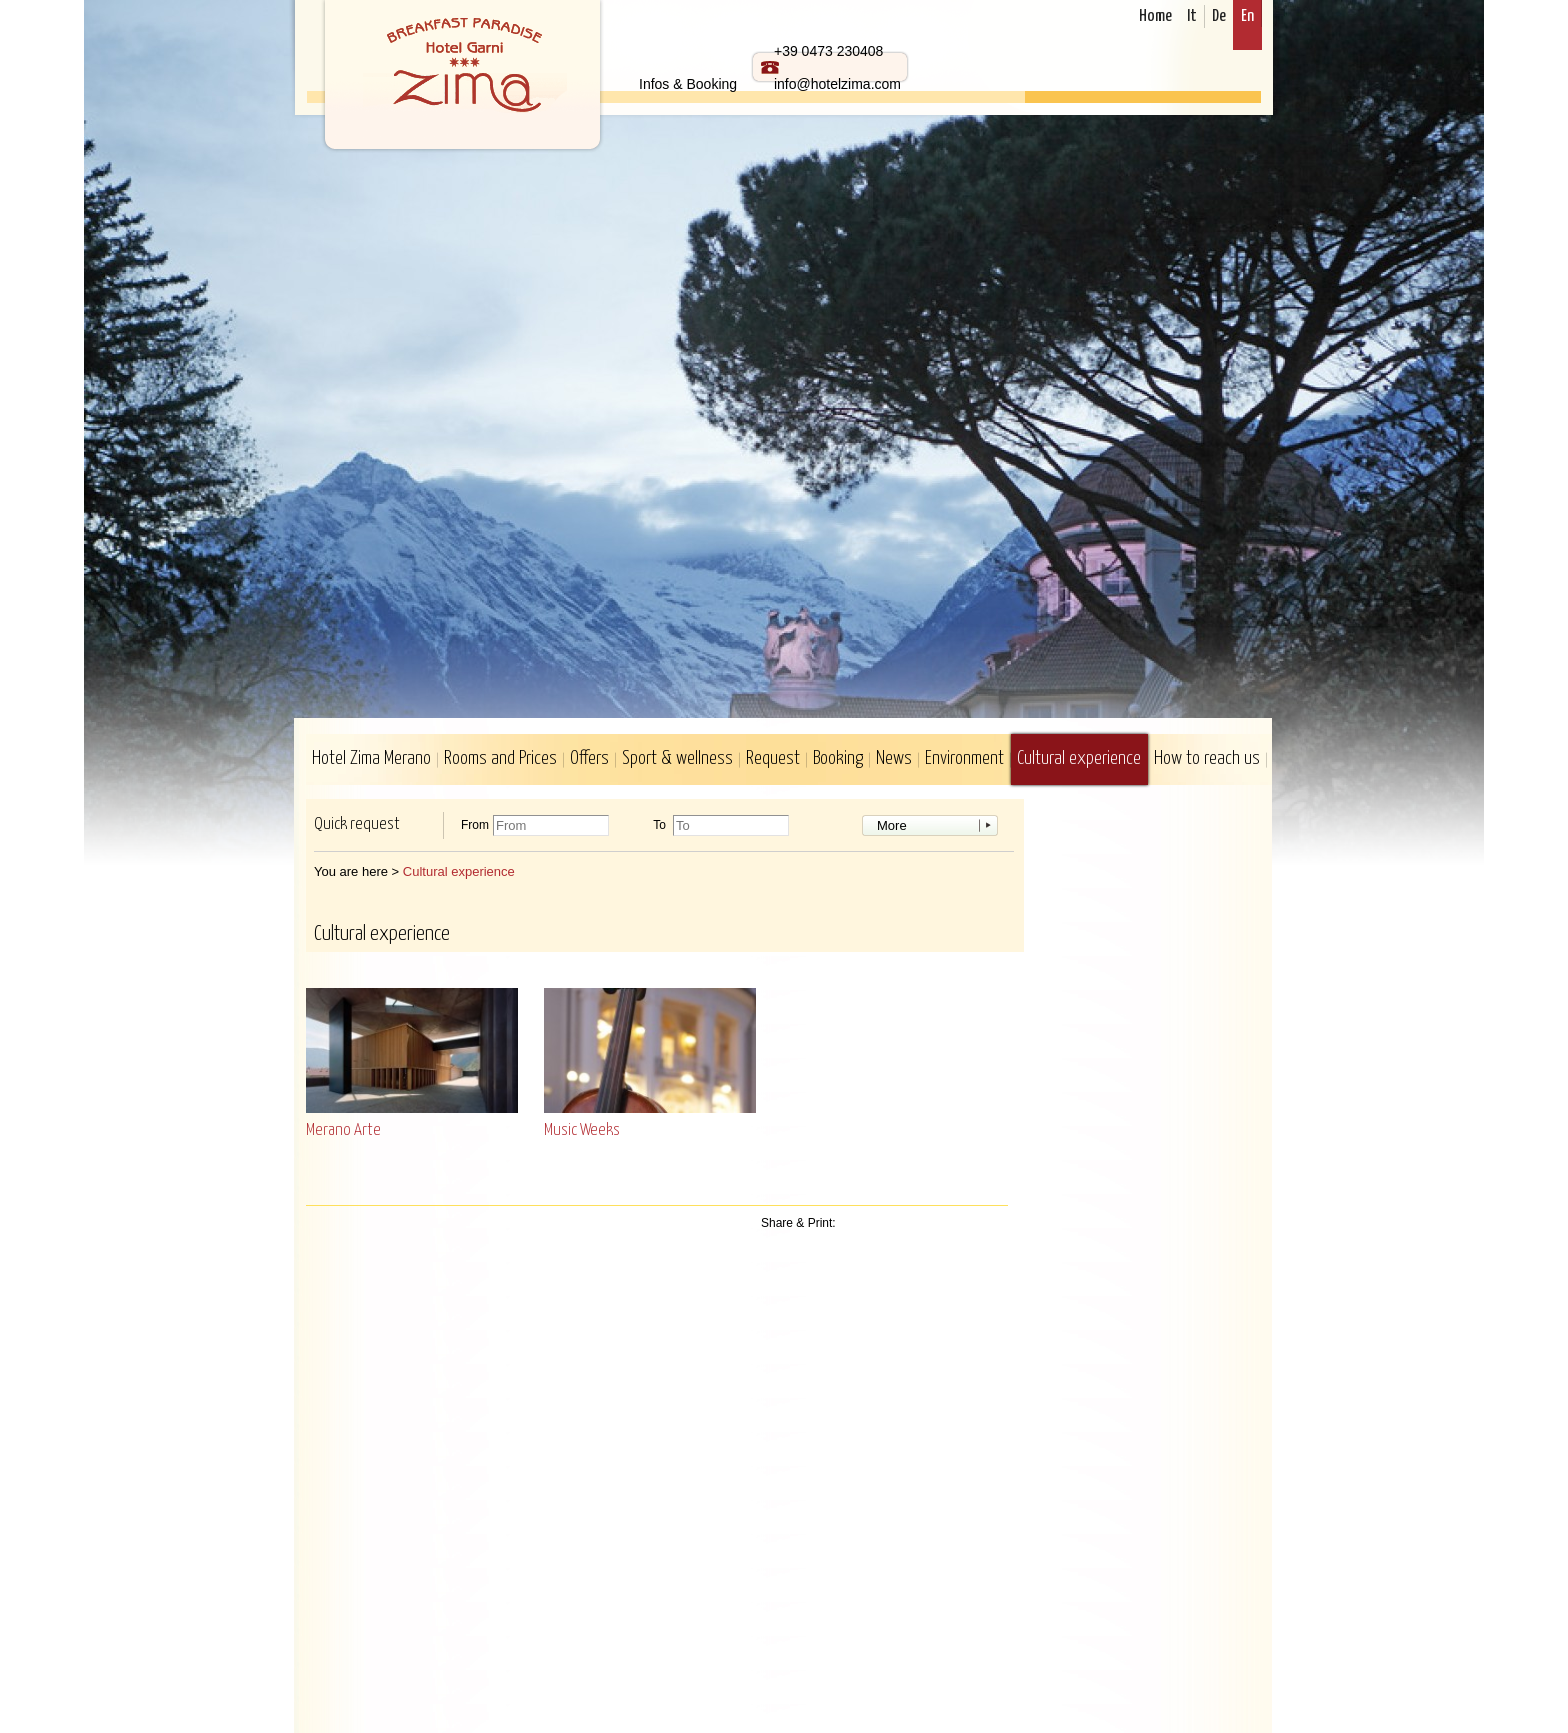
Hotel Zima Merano (371, 758)
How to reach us (1207, 758)
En (1247, 16)
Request (773, 758)
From (475, 825)
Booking (838, 758)
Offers (589, 758)
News (894, 758)
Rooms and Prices (500, 758)
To (659, 825)
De (1219, 16)
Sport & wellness (677, 758)
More (892, 825)
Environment (964, 758)
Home (1155, 16)
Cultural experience (1079, 758)
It (1192, 16)
